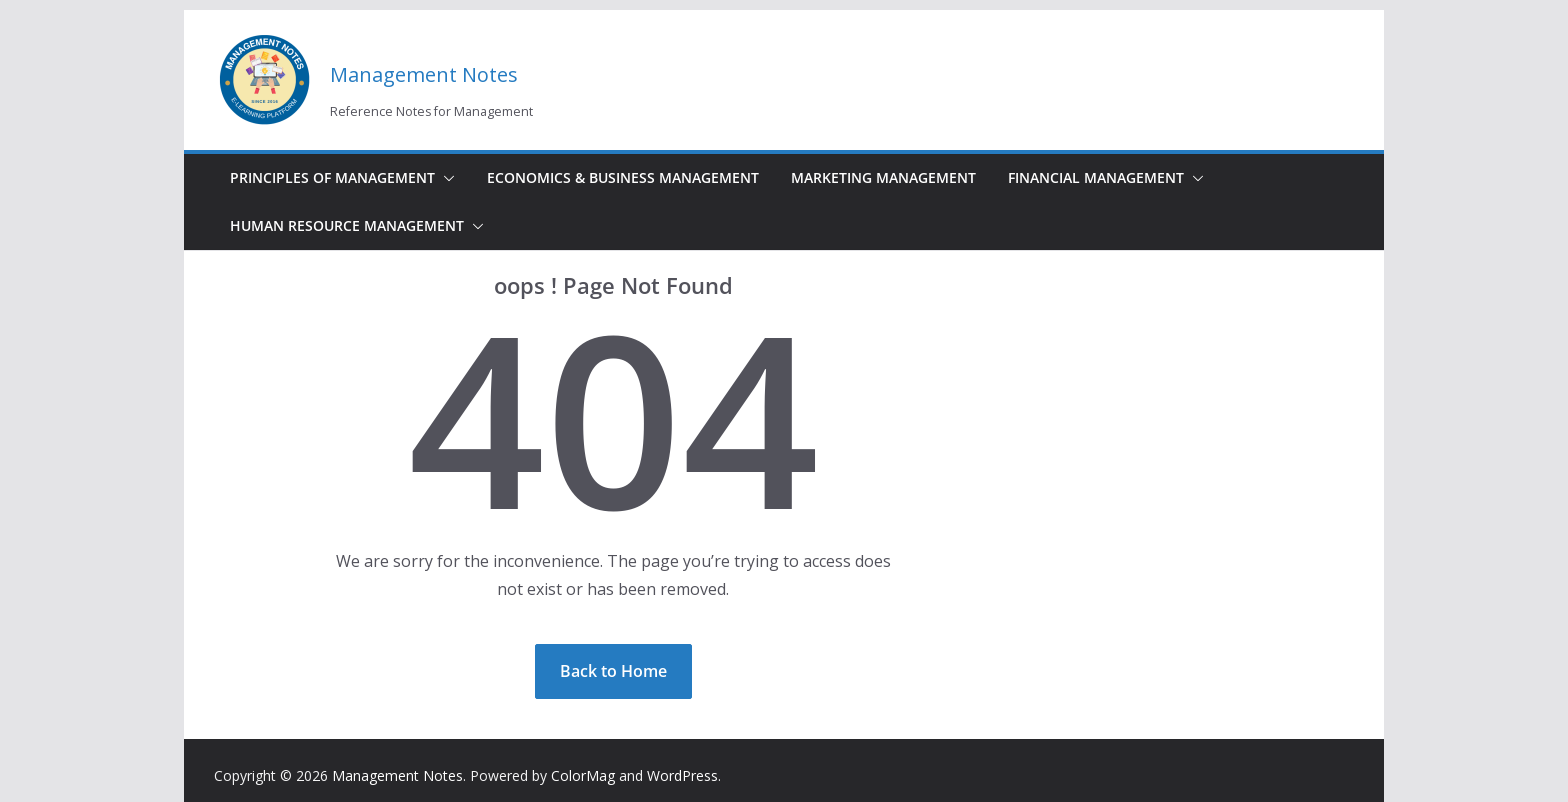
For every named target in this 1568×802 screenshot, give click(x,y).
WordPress (682, 775)
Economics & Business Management (623, 177)
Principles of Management (332, 177)
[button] (445, 178)
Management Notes (424, 74)
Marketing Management (883, 177)
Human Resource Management (347, 225)
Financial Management (1096, 177)
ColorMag (583, 775)
